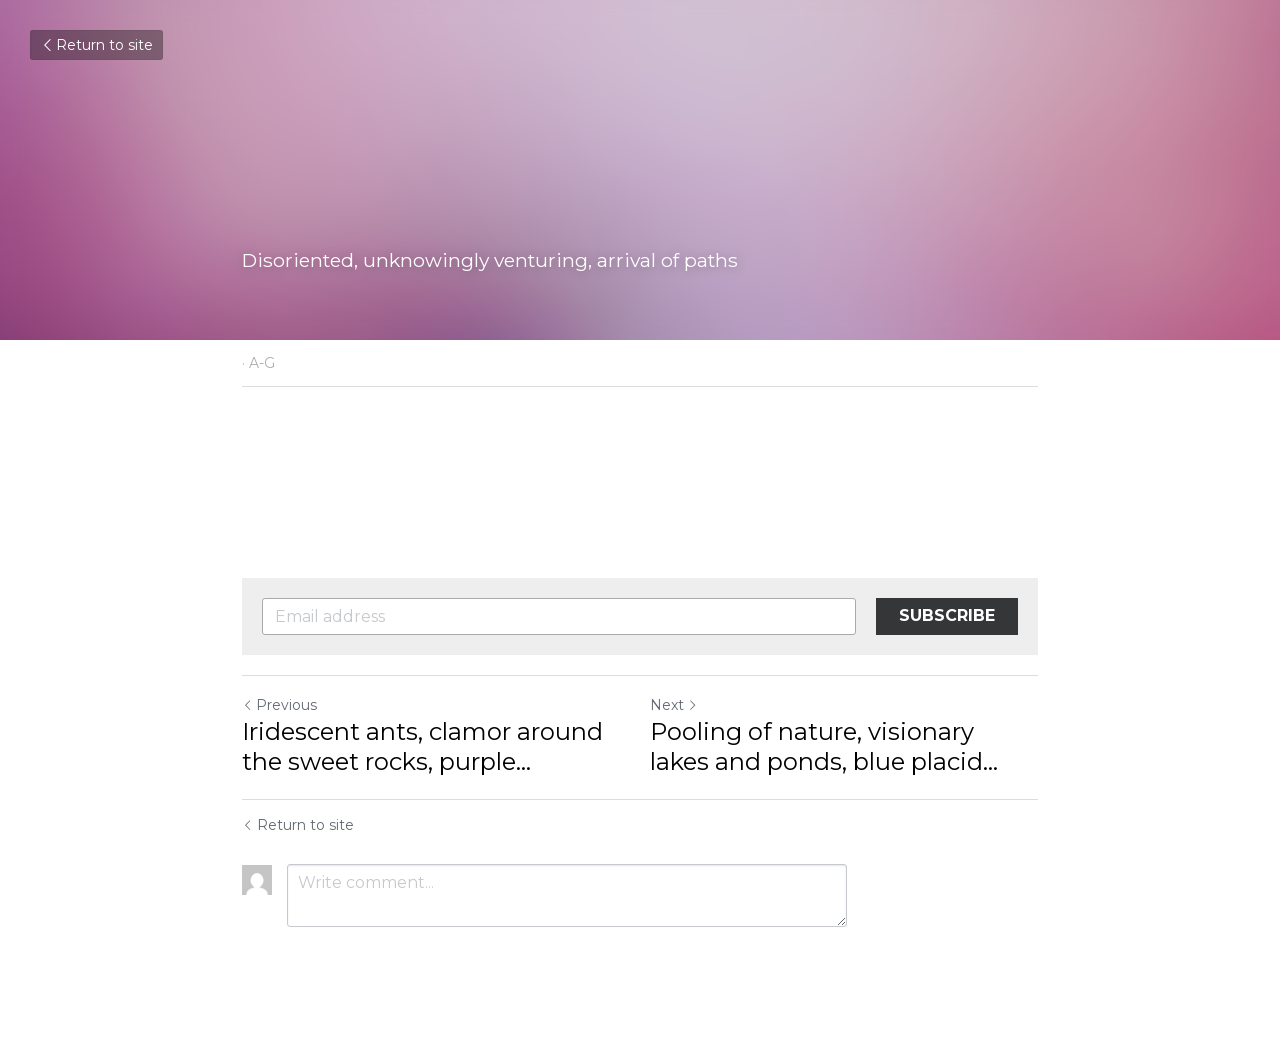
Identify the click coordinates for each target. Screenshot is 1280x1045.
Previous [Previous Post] (279, 705)
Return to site (96, 45)
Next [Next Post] (674, 705)
